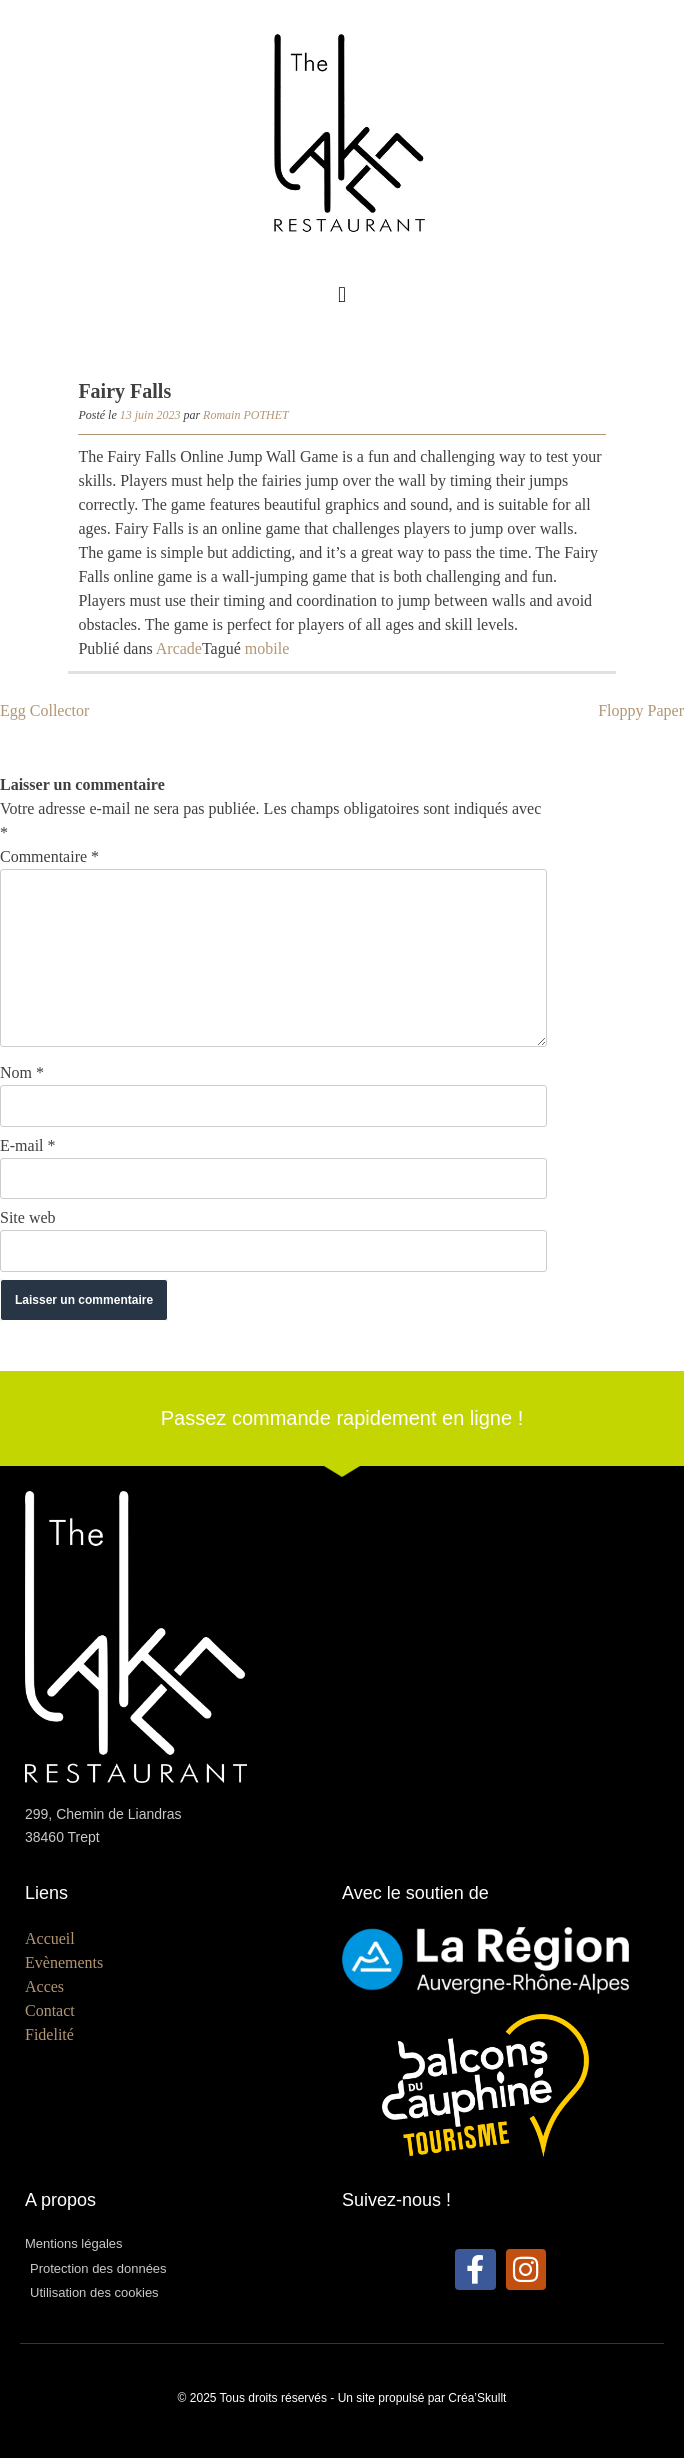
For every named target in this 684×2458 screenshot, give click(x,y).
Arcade (179, 648)
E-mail (28, 1145)
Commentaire (49, 856)
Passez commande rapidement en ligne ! (342, 1418)
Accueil (50, 1938)
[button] (341, 294)
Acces (44, 1986)
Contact (50, 2010)
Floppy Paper (641, 710)
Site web (28, 1217)
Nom (22, 1072)
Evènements (64, 1962)
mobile (267, 648)
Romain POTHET (246, 415)
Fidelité (49, 2034)
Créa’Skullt (477, 2398)
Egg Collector (44, 710)
